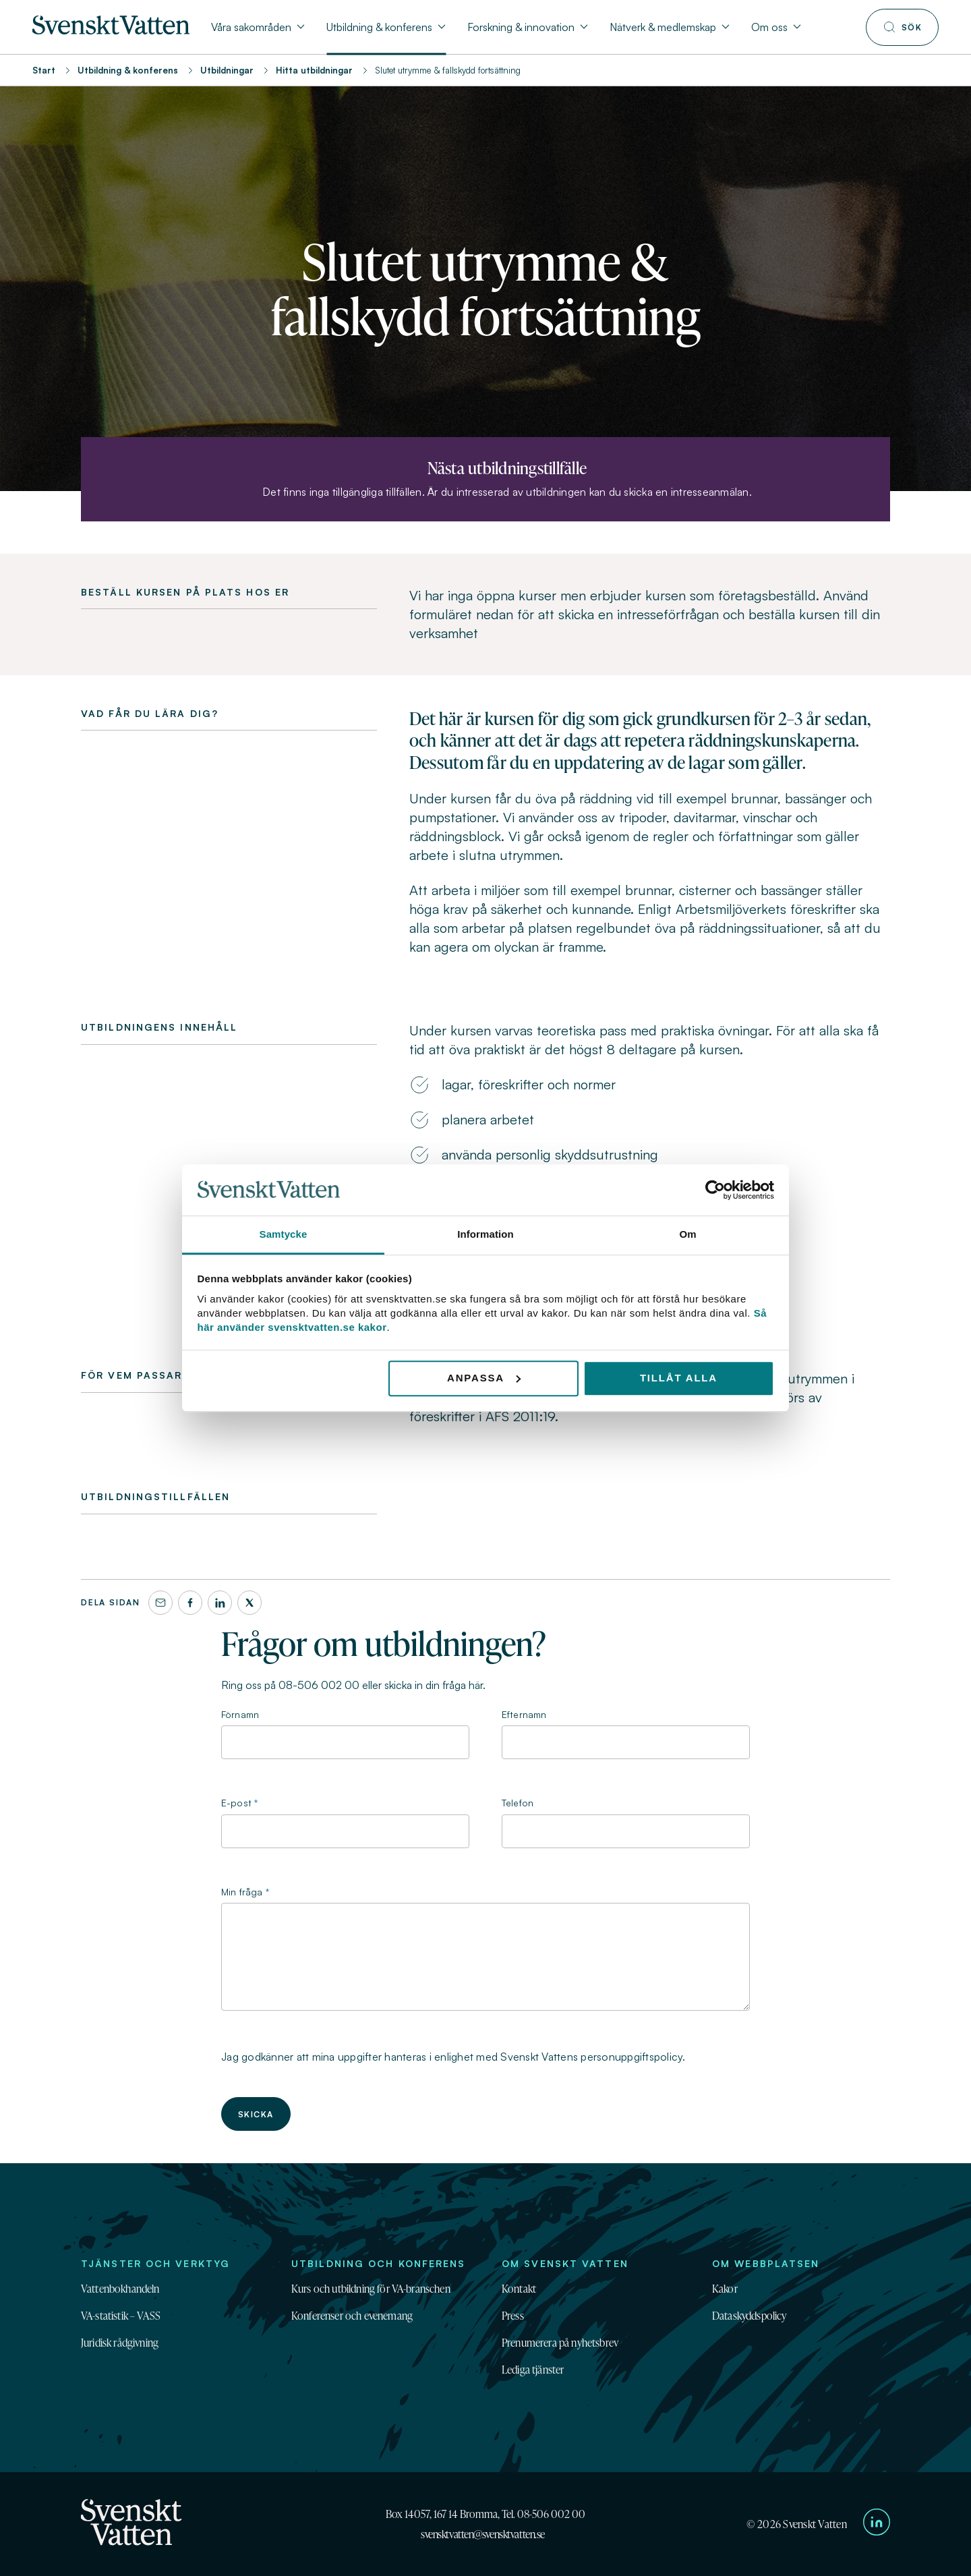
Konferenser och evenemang (352, 2315)
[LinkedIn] (220, 1603)
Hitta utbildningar (314, 70)
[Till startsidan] (110, 30)
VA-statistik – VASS (120, 2315)
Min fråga (241, 1891)
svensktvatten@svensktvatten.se (483, 2534)
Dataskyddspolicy (749, 2315)
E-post (236, 1802)
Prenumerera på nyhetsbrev (560, 2342)
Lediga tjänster (533, 2369)
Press (513, 2315)
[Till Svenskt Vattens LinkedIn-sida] (876, 2524)
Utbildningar (227, 70)
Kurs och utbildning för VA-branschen (370, 2288)
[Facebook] (190, 1603)
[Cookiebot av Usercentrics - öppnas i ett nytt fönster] (715, 1190)
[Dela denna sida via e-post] (160, 1603)
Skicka (256, 2114)
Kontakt (519, 2288)
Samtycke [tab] (283, 1234)
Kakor (725, 2288)
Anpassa (484, 1377)
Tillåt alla (678, 1377)
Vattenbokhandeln (120, 2288)
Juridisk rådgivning (119, 2342)
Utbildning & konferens (128, 70)
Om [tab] (687, 1234)
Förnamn (240, 1714)
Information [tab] (485, 1234)
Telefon (517, 1802)
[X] (249, 1603)
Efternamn (524, 1714)
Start (43, 70)
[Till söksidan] (902, 27)
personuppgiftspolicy (631, 2056)
